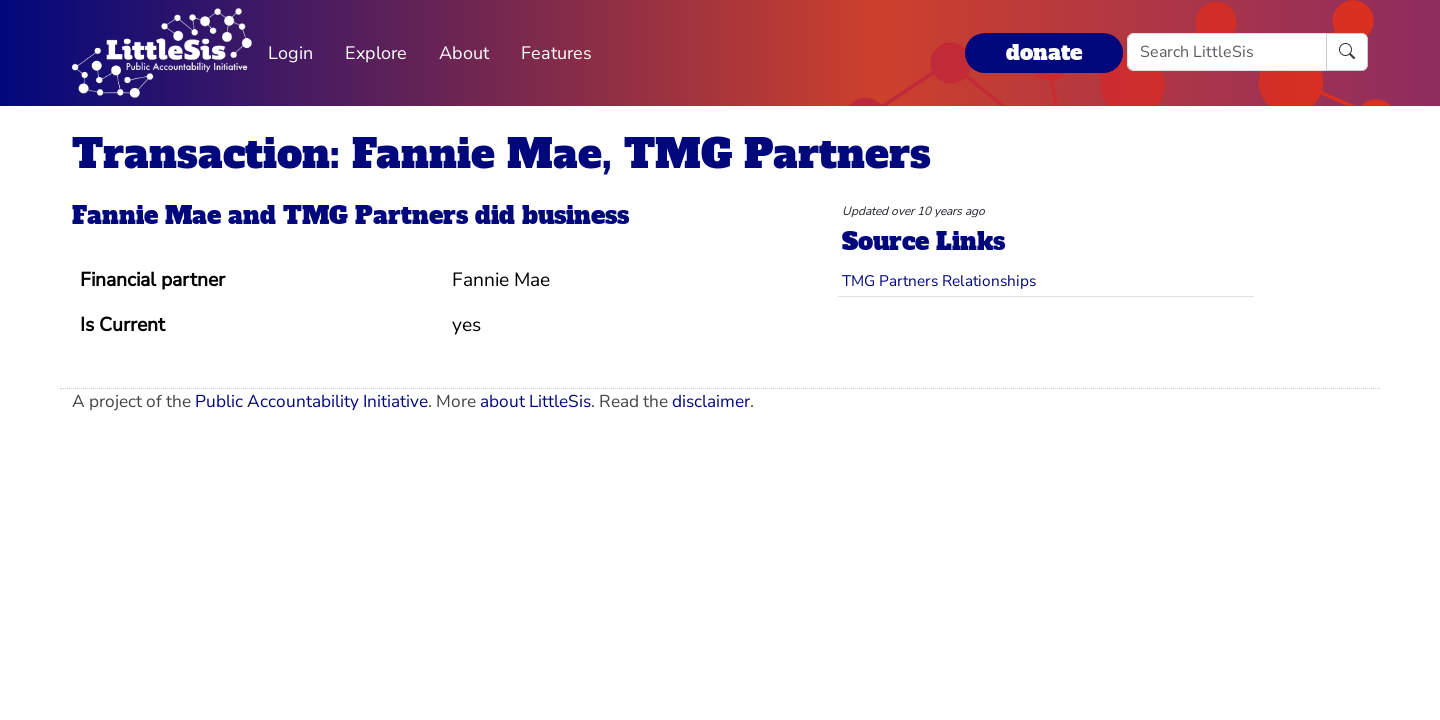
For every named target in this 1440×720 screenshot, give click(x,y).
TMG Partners (375, 215)
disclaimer (711, 401)
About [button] (464, 53)
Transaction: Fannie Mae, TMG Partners (501, 154)
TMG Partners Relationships (939, 280)
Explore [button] (376, 53)
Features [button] (556, 53)
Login (290, 53)
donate (1044, 52)
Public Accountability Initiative (311, 401)
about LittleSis (535, 401)
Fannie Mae (146, 215)
